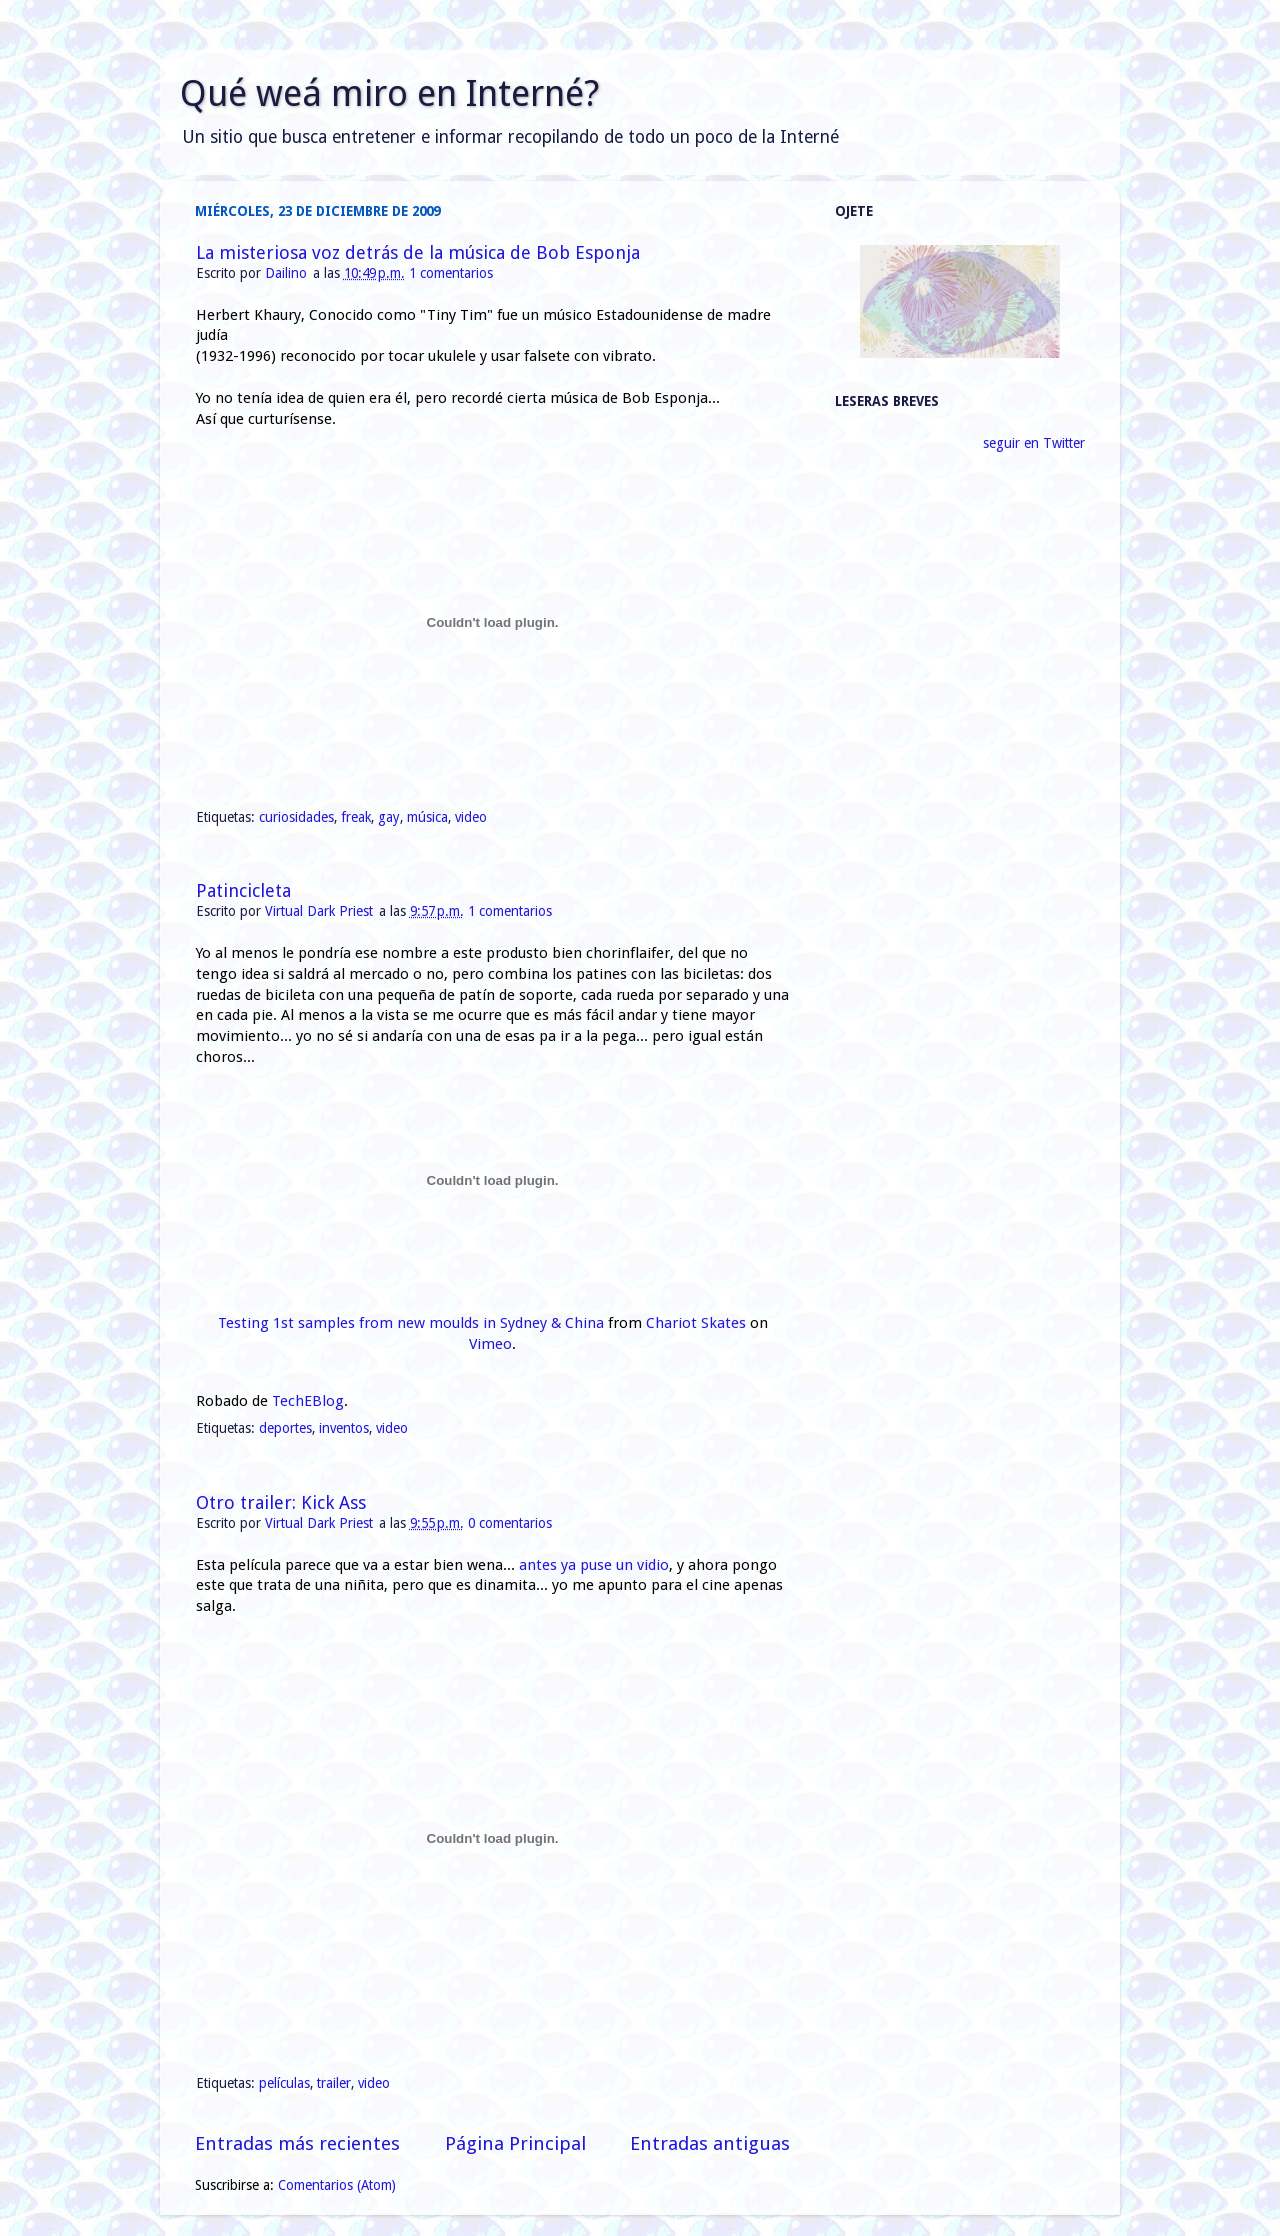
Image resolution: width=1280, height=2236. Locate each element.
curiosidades (296, 817)
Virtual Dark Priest (321, 911)
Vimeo (490, 1344)
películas (284, 2083)
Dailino (288, 273)
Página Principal (515, 2143)
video (471, 817)
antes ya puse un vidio (594, 1565)
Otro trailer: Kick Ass (281, 1502)
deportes (285, 1428)
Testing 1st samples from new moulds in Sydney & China (411, 1323)
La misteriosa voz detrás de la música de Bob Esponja (418, 252)
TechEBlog (308, 1401)
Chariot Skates (696, 1323)
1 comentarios (451, 273)
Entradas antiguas (710, 2143)
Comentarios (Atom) (337, 2185)
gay (389, 817)
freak (356, 817)
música (427, 817)
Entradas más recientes (297, 2143)
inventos (344, 1428)
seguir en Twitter (1034, 443)
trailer (334, 2083)
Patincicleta (243, 890)
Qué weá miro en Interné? (389, 93)
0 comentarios (510, 1523)
